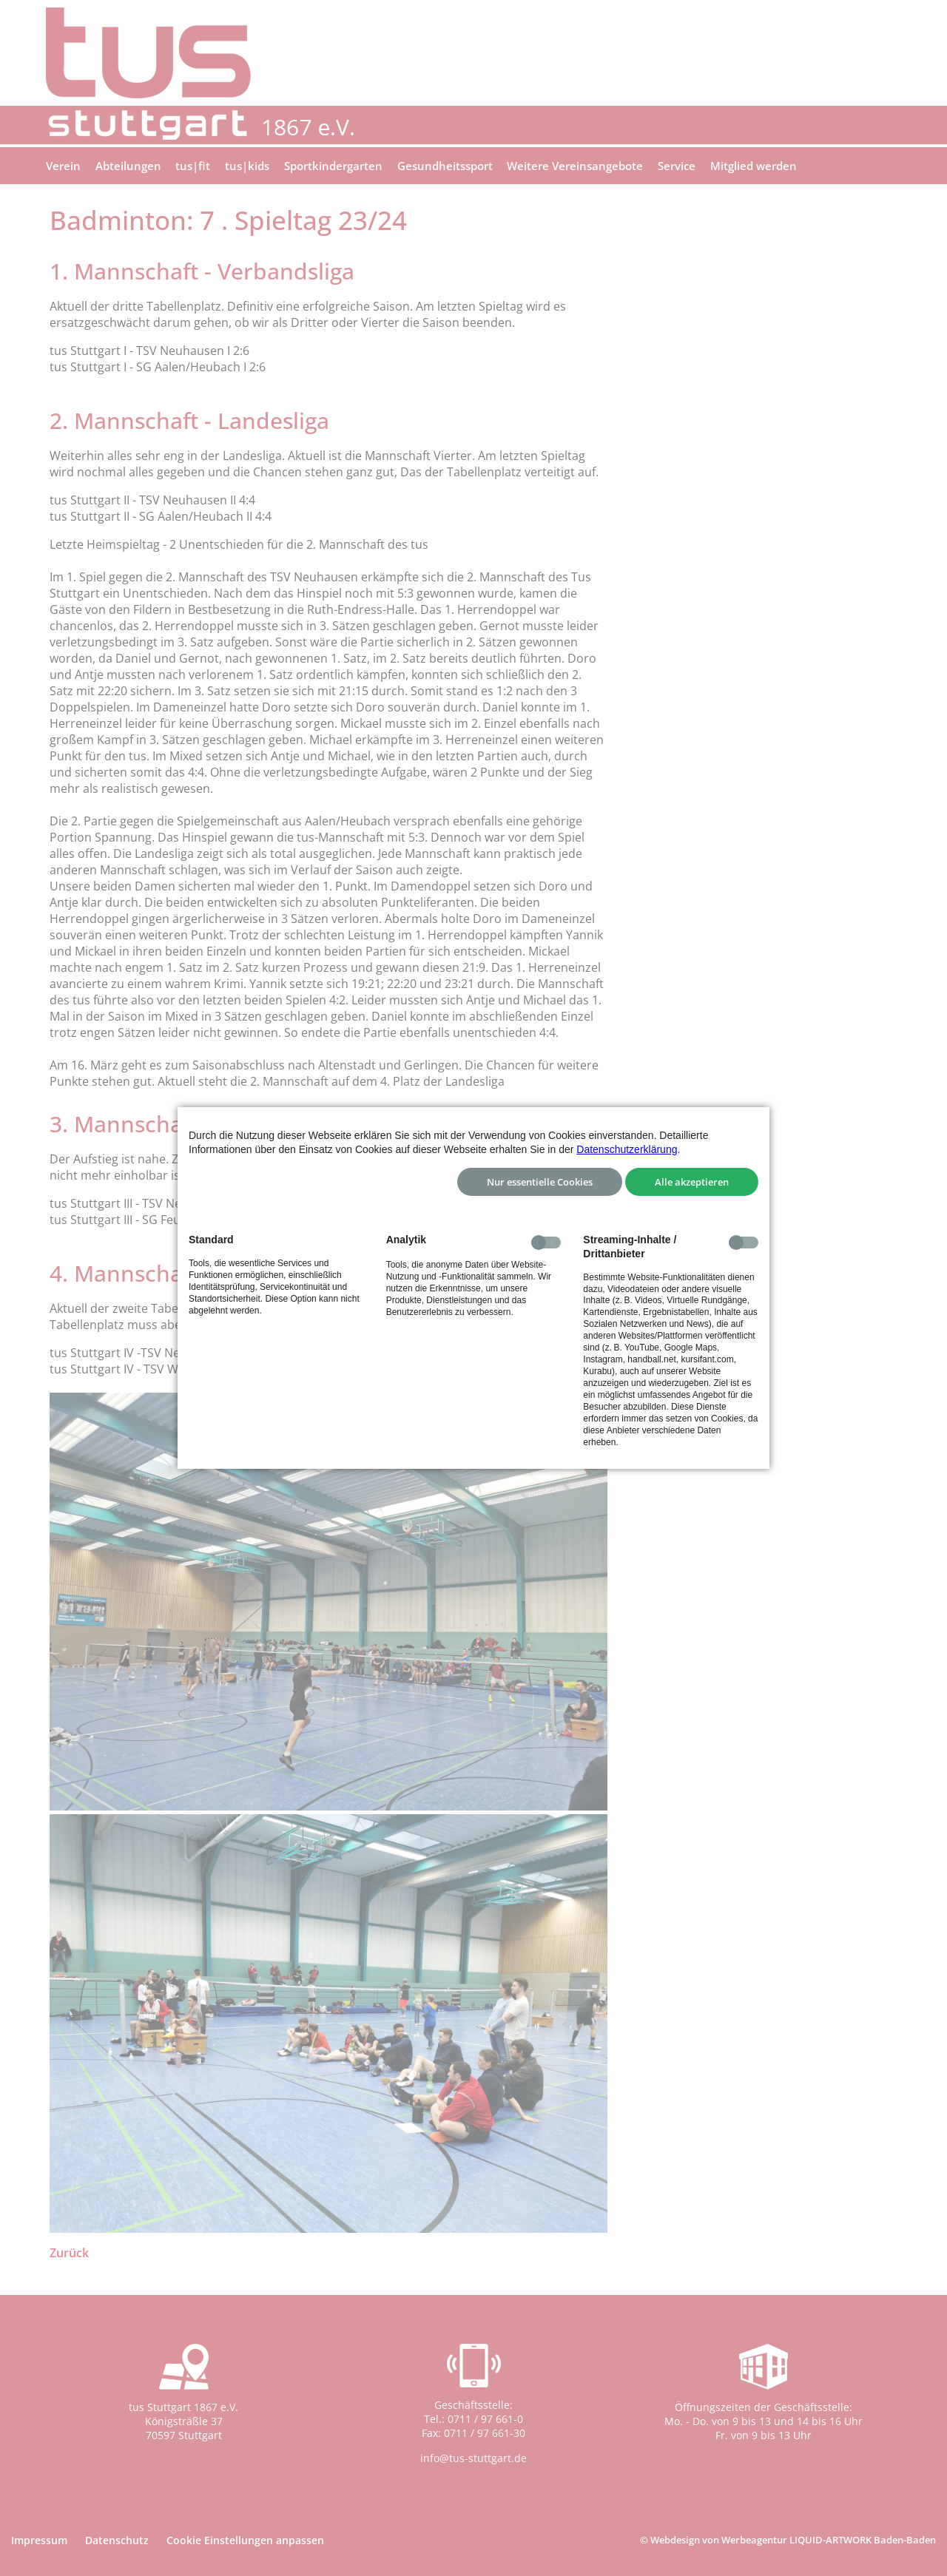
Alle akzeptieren (692, 1182)
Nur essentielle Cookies (540, 1182)
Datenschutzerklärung (626, 1149)
